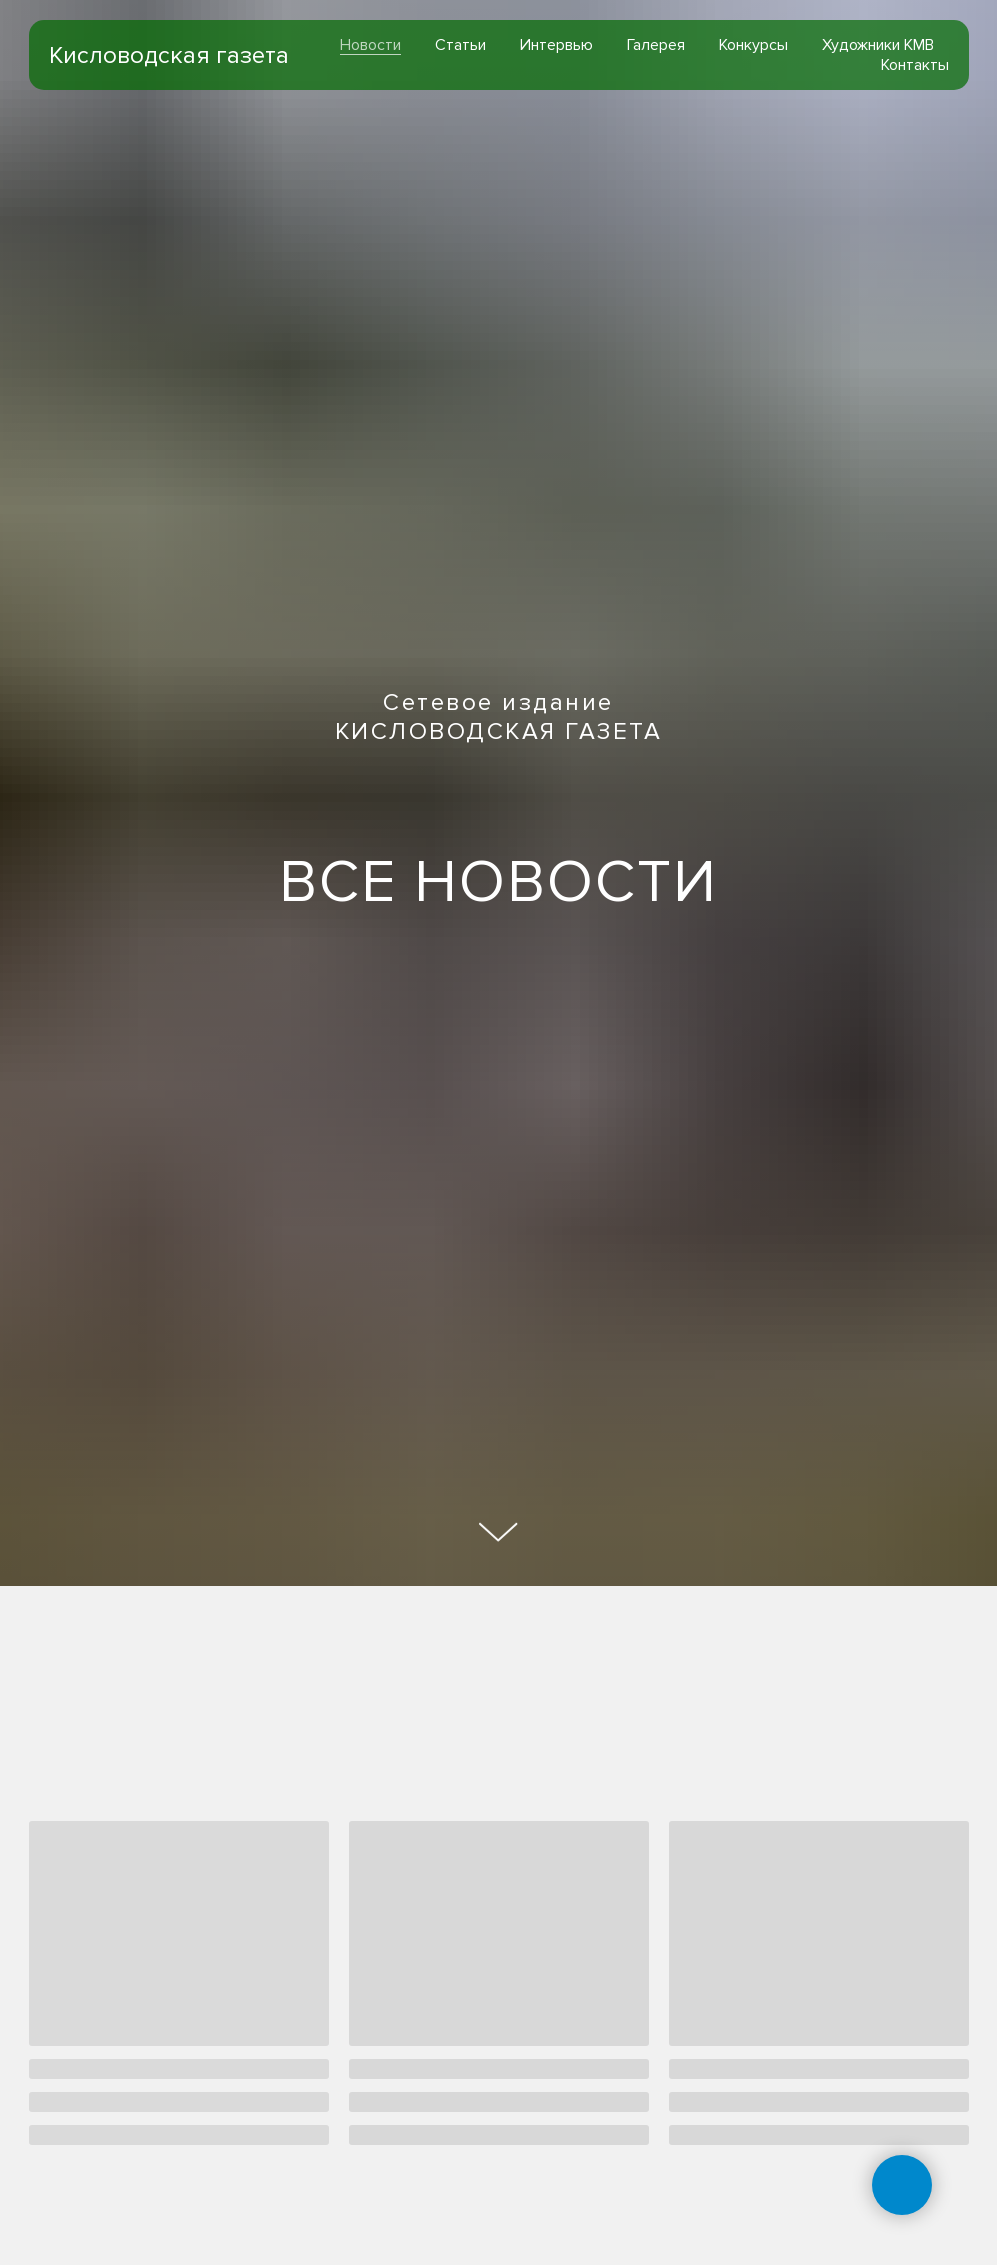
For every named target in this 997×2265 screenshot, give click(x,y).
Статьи (460, 45)
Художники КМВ (878, 45)
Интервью (556, 45)
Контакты (915, 65)
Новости (370, 45)
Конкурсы (753, 45)
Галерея (656, 45)
